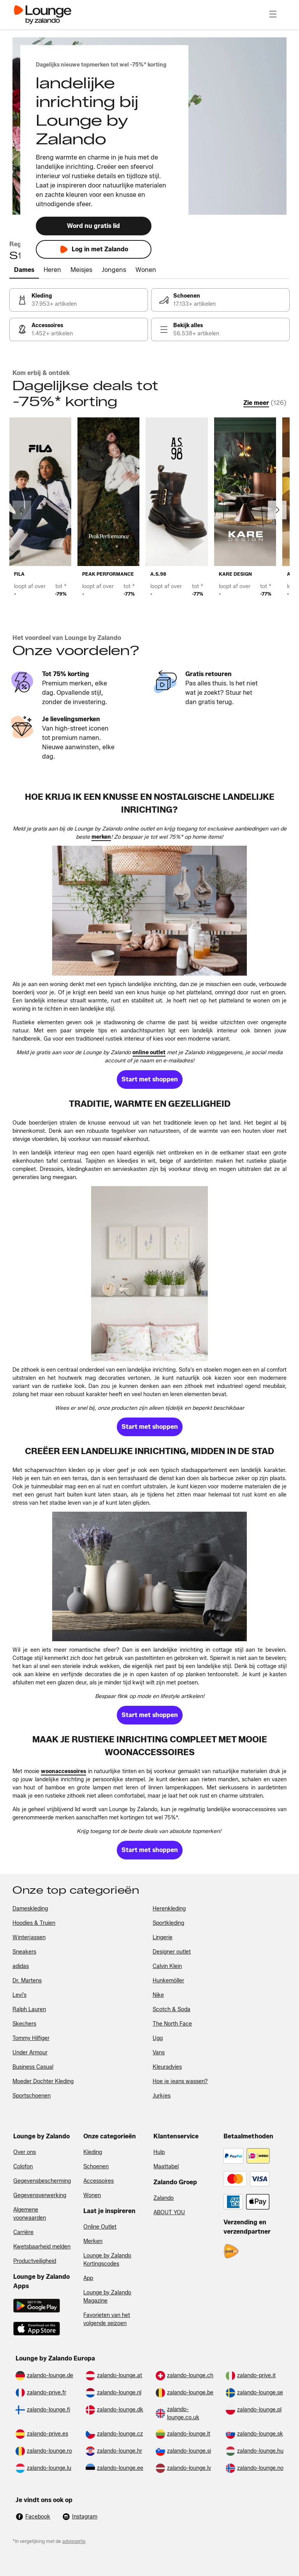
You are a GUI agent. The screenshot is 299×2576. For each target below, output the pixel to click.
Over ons (24, 2152)
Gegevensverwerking (39, 2195)
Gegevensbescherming (42, 2181)
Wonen (92, 2195)
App (88, 2278)
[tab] (24, 270)
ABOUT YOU (169, 2212)
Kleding (92, 2152)
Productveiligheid (34, 2261)
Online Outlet (99, 2227)
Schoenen (96, 2166)
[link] (78, 300)
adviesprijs (73, 2541)
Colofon (23, 2166)
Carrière (23, 2232)
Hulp (159, 2152)
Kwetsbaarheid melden (41, 2246)
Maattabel (166, 2166)
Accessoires (98, 2181)
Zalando (163, 2198)
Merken (92, 2241)
